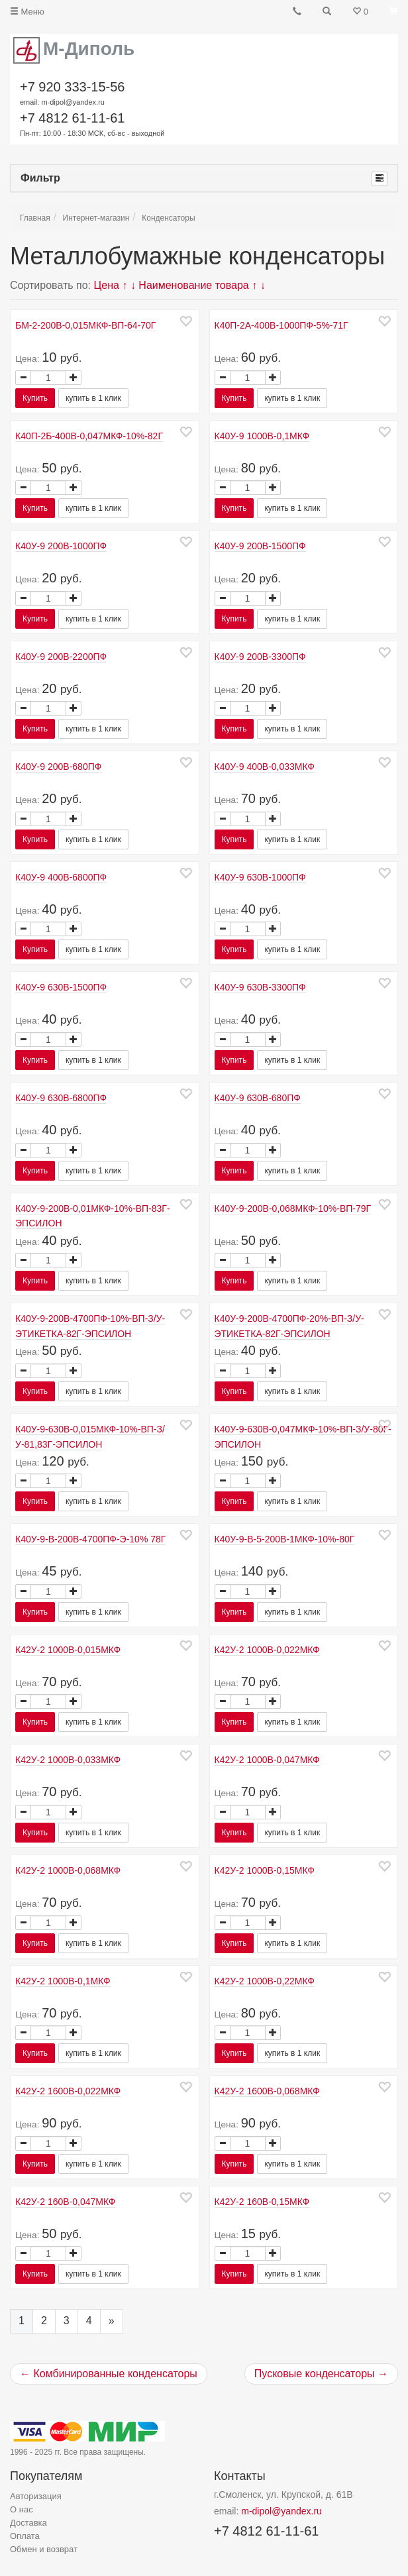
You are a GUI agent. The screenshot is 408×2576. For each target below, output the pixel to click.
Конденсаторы (168, 218)
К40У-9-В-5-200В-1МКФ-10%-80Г (285, 1539)
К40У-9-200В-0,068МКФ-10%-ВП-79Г (293, 1208)
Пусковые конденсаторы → (321, 2373)
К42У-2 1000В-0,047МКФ (267, 1759)
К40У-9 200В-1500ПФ (260, 546)
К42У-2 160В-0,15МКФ (262, 2201)
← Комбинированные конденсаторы (108, 2373)
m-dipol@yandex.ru (281, 2511)
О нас (21, 2509)
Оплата (25, 2536)
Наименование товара (193, 285)
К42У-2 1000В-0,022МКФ (267, 1649)
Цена (106, 285)
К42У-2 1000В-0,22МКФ (265, 1981)
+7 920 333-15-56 (72, 94)
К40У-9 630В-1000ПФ (260, 877)
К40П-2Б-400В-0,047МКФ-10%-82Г (89, 436)
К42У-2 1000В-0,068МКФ (68, 1870)
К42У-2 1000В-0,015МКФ (68, 1649)
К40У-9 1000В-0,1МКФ (262, 436)
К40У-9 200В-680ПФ (58, 766)
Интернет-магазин (96, 218)
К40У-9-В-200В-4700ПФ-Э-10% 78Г (90, 1539)
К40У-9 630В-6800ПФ (61, 1098)
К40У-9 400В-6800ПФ (61, 877)
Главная (35, 218)
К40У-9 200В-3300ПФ (260, 656)
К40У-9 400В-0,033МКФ (265, 766)
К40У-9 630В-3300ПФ (260, 987)
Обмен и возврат (43, 2549)
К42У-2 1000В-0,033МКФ (68, 1759)
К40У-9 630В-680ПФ (258, 1098)
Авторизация (36, 2496)
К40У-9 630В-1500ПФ (61, 987)
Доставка (28, 2523)
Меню (27, 12)
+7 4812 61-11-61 (92, 125)
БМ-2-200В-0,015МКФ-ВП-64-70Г (85, 325)
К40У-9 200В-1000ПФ (61, 546)
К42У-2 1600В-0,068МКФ (267, 2091)
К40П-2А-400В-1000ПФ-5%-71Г (281, 325)
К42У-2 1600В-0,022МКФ (68, 2091)
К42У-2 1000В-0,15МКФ (265, 1870)
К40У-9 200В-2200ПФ (61, 656)
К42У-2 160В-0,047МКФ (65, 2201)
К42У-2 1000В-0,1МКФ (63, 1981)
